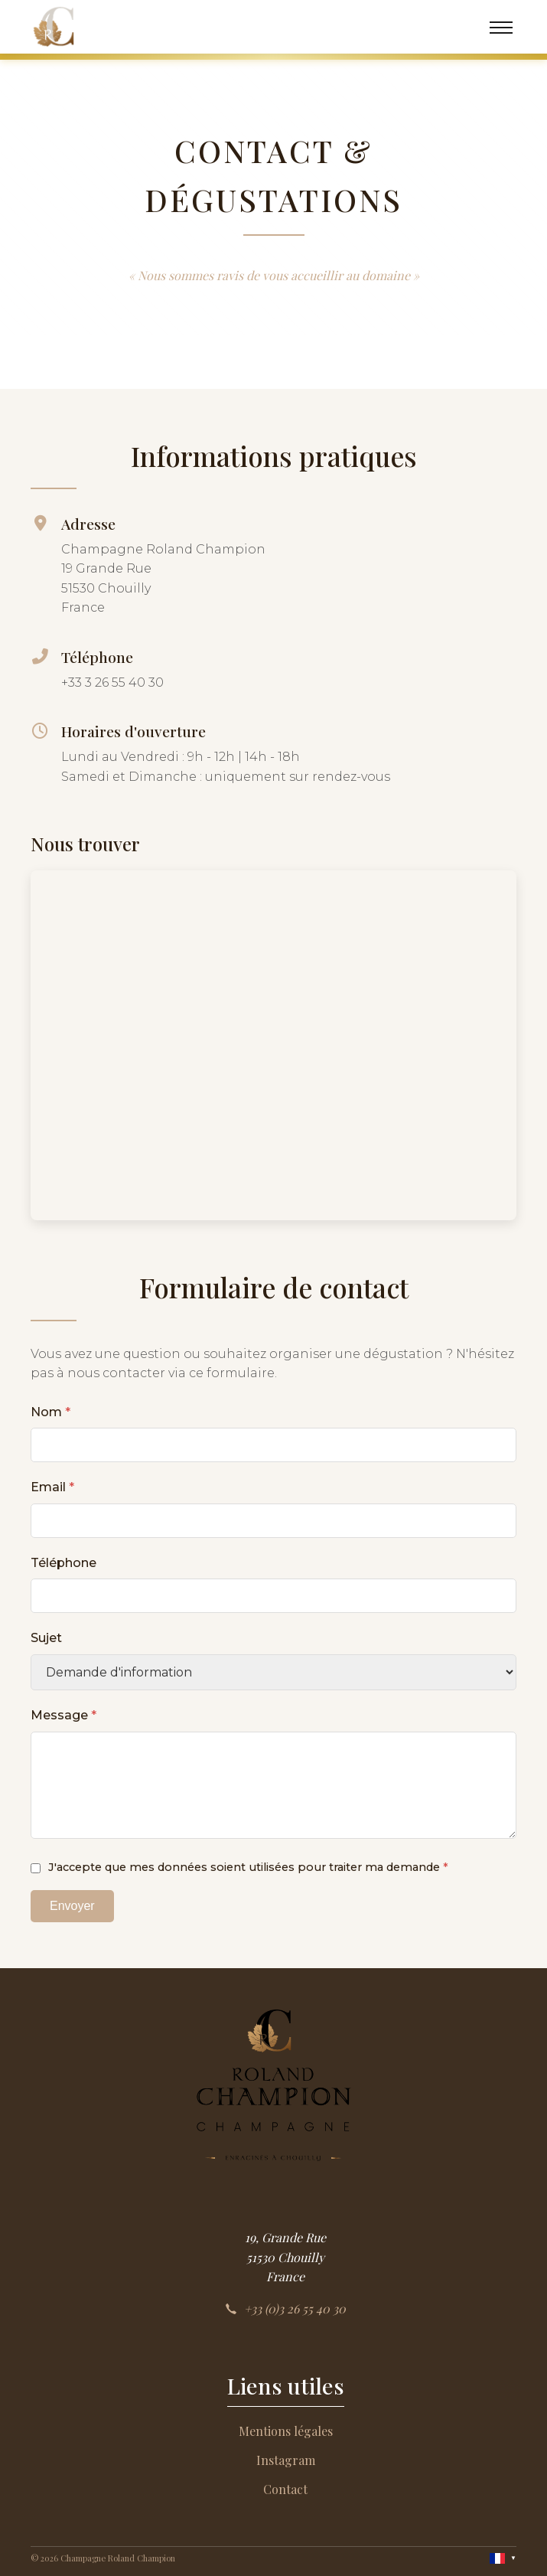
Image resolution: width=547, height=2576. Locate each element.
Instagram (285, 2460)
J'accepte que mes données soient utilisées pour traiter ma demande (248, 1867)
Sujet (46, 1638)
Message (63, 1715)
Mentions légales (286, 2431)
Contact (285, 2489)
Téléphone (63, 1563)
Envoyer (72, 1905)
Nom (50, 1412)
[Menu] (501, 27)
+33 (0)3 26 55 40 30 (285, 2308)
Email (52, 1487)
